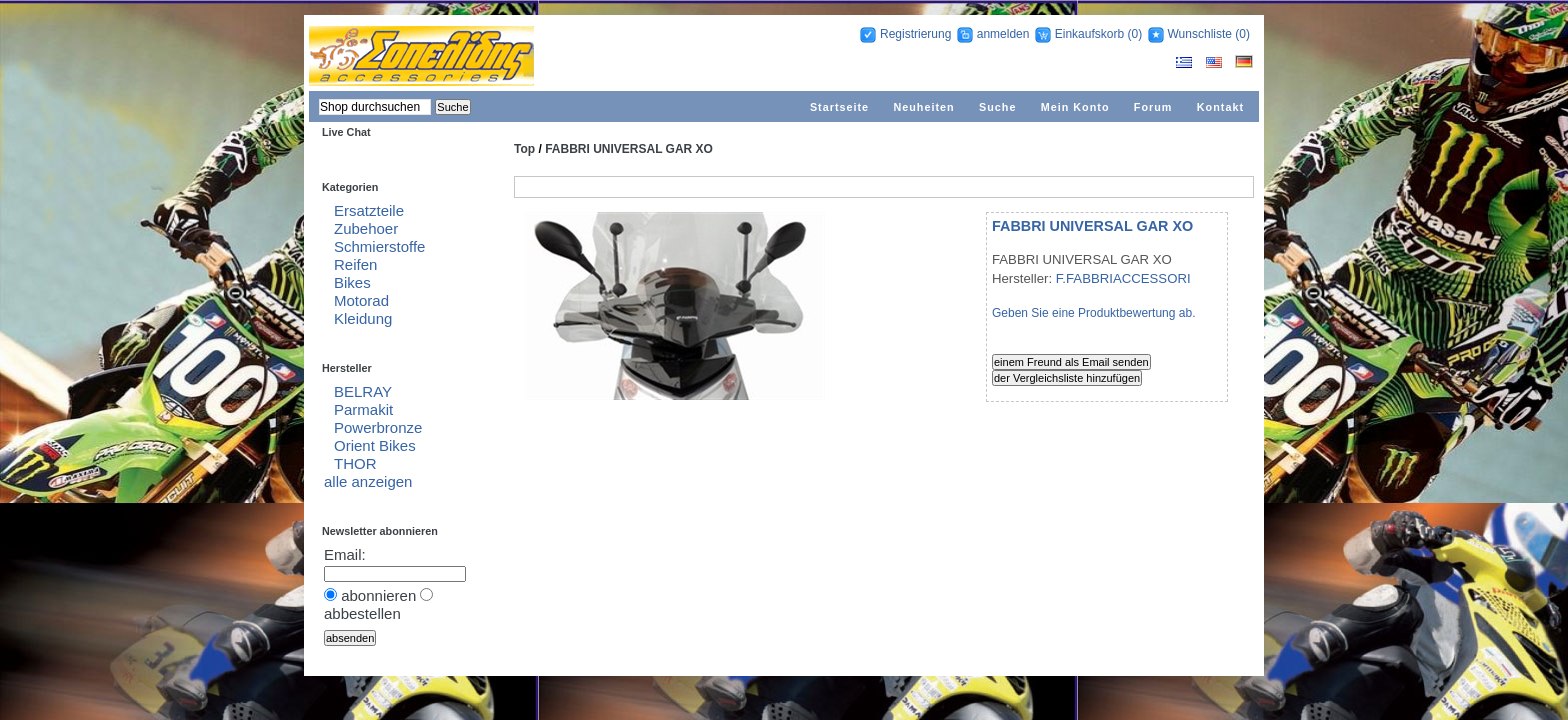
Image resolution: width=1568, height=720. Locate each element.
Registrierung (915, 34)
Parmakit (363, 409)
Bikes (352, 282)
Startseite (839, 107)
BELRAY (363, 391)
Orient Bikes (375, 445)
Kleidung (363, 318)
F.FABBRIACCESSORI (1123, 278)
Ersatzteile (369, 210)
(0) (1134, 34)
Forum (1153, 107)
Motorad (361, 300)
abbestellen (362, 613)
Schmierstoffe (379, 246)
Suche (997, 107)
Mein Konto (1075, 107)
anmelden (1003, 34)
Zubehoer (366, 228)
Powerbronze (378, 427)
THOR (355, 463)
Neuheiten (923, 107)
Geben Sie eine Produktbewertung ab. (1093, 313)
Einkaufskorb (1089, 34)
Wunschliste (1200, 34)
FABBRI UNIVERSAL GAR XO (629, 149)
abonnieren (378, 595)
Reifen (355, 264)
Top (524, 149)
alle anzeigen (368, 481)
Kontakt (1220, 107)
